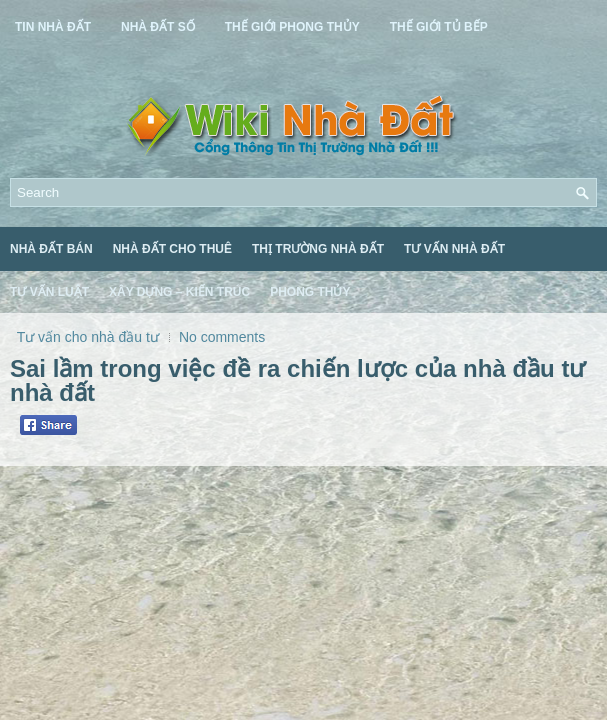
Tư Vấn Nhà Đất (454, 249)
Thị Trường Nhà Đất (318, 249)
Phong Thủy (310, 292)
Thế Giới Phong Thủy (292, 27)
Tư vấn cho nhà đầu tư (88, 337)
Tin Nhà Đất (53, 27)
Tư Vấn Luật (49, 292)
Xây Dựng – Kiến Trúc (179, 292)
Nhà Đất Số (158, 27)
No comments (222, 337)
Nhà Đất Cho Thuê (172, 249)
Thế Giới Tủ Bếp (439, 27)
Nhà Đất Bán (51, 249)
